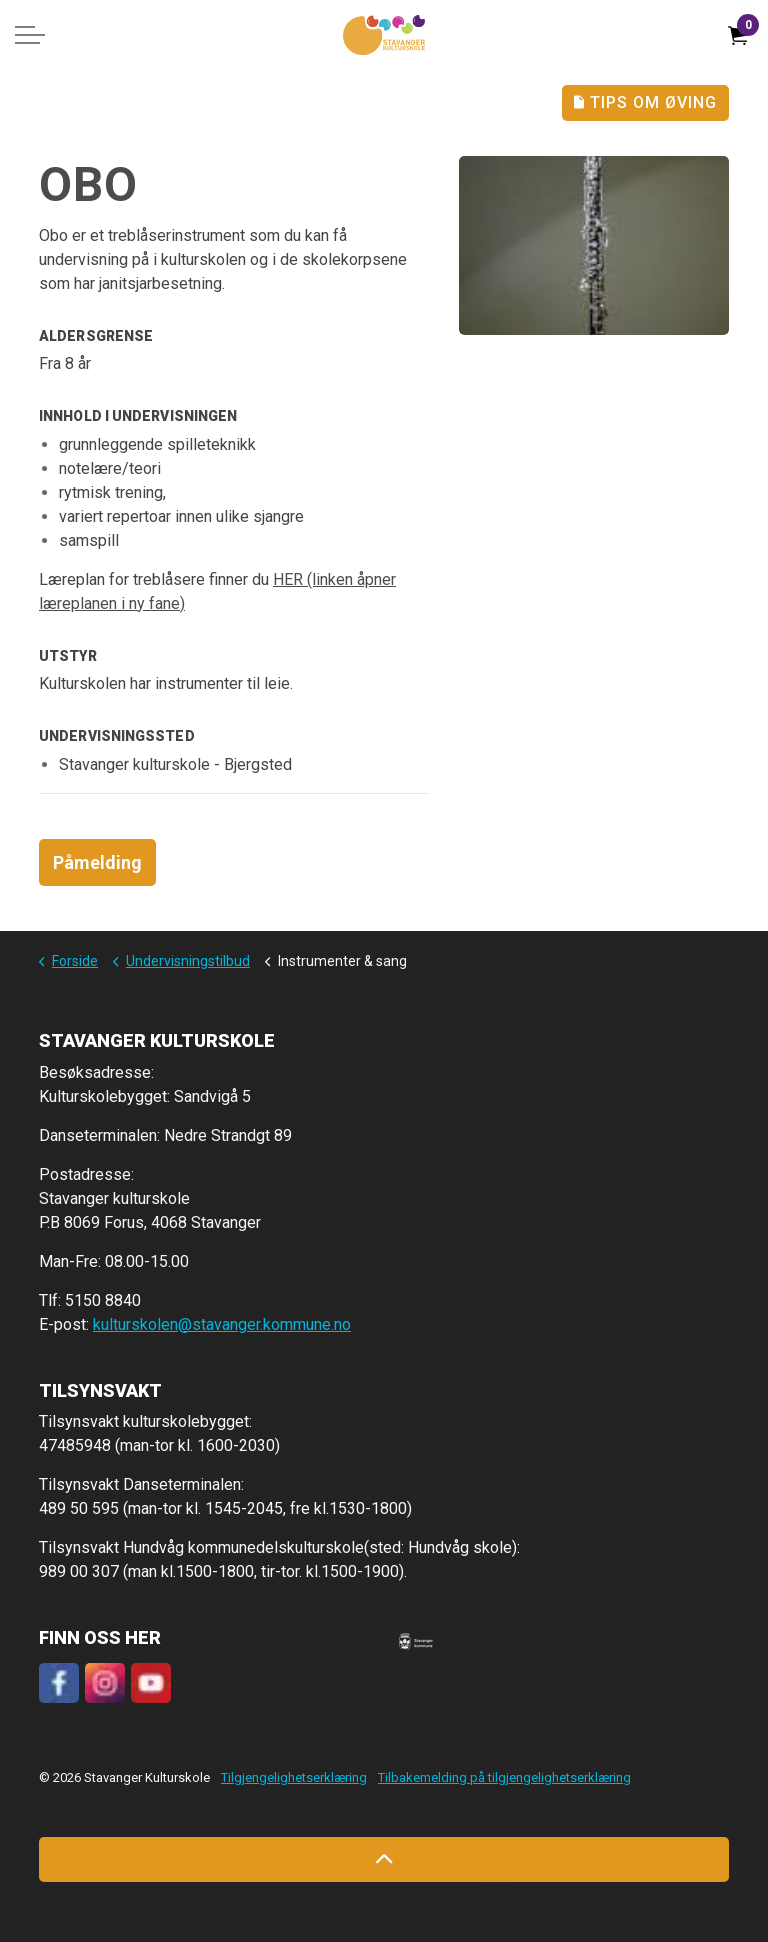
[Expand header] (30, 35)
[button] (416, 1641)
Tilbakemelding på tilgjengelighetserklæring (504, 1777)
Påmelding (97, 862)
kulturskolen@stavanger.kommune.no (222, 1324)
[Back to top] (384, 1859)
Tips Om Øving (645, 103)
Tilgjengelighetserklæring (294, 1777)
